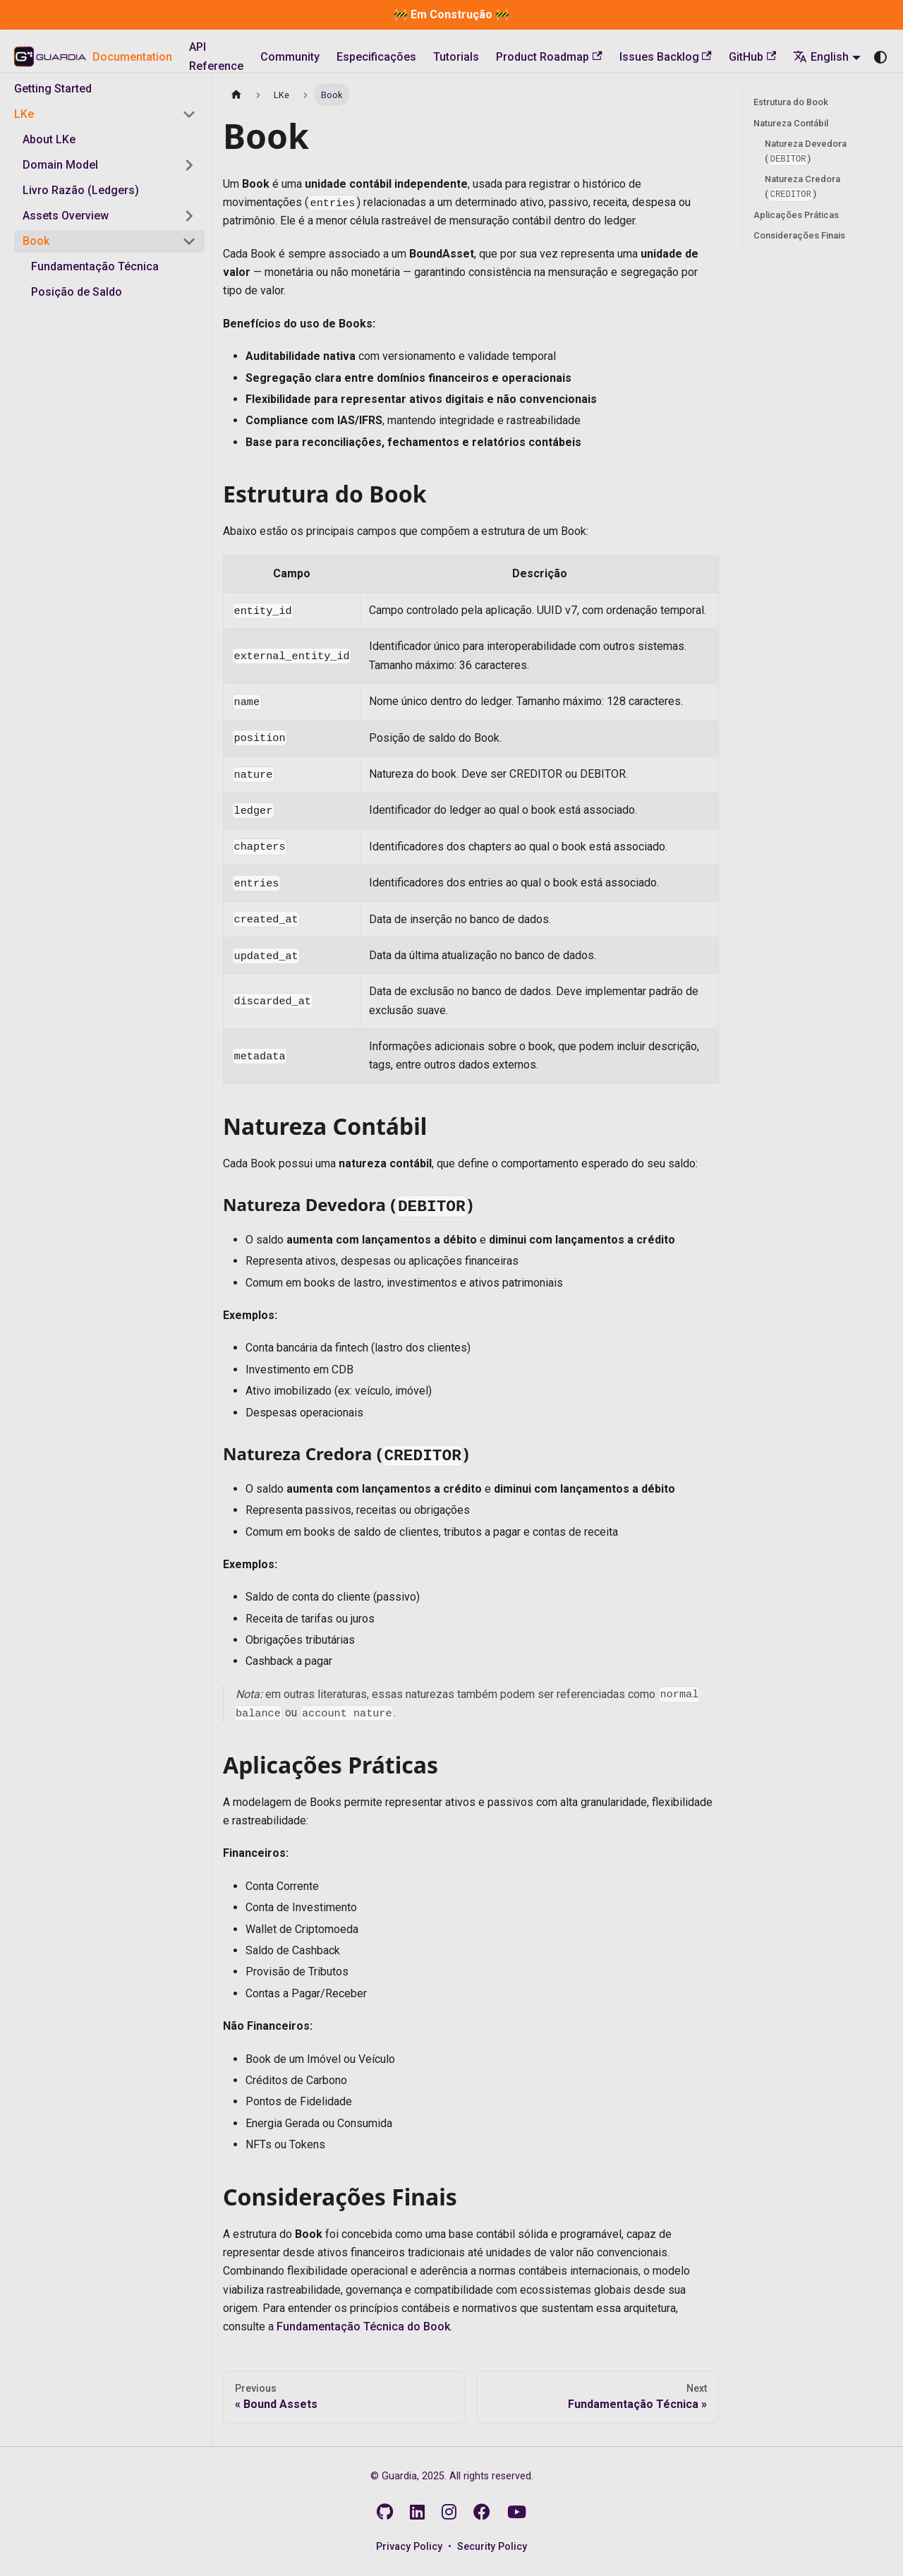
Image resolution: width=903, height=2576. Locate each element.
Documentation (132, 57)
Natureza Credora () (802, 187)
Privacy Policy (409, 2547)
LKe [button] (24, 114)
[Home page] (236, 94)
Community (290, 57)
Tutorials (456, 57)
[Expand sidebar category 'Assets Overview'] (189, 216)
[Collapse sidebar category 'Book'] (189, 241)
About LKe (49, 139)
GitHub (752, 57)
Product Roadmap (549, 57)
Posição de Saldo (76, 292)
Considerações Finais (799, 235)
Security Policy (492, 2547)
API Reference (216, 56)
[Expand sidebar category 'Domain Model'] (189, 165)
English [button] (821, 57)
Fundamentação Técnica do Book (363, 2326)
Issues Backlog (665, 57)
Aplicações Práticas (796, 215)
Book (36, 241)
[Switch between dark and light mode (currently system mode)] (880, 57)
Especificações (376, 57)
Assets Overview (66, 215)
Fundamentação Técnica (95, 266)
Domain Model (60, 164)
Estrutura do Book (790, 102)
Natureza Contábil (790, 123)
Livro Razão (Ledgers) (81, 190)
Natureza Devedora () (806, 152)
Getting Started (53, 88)
